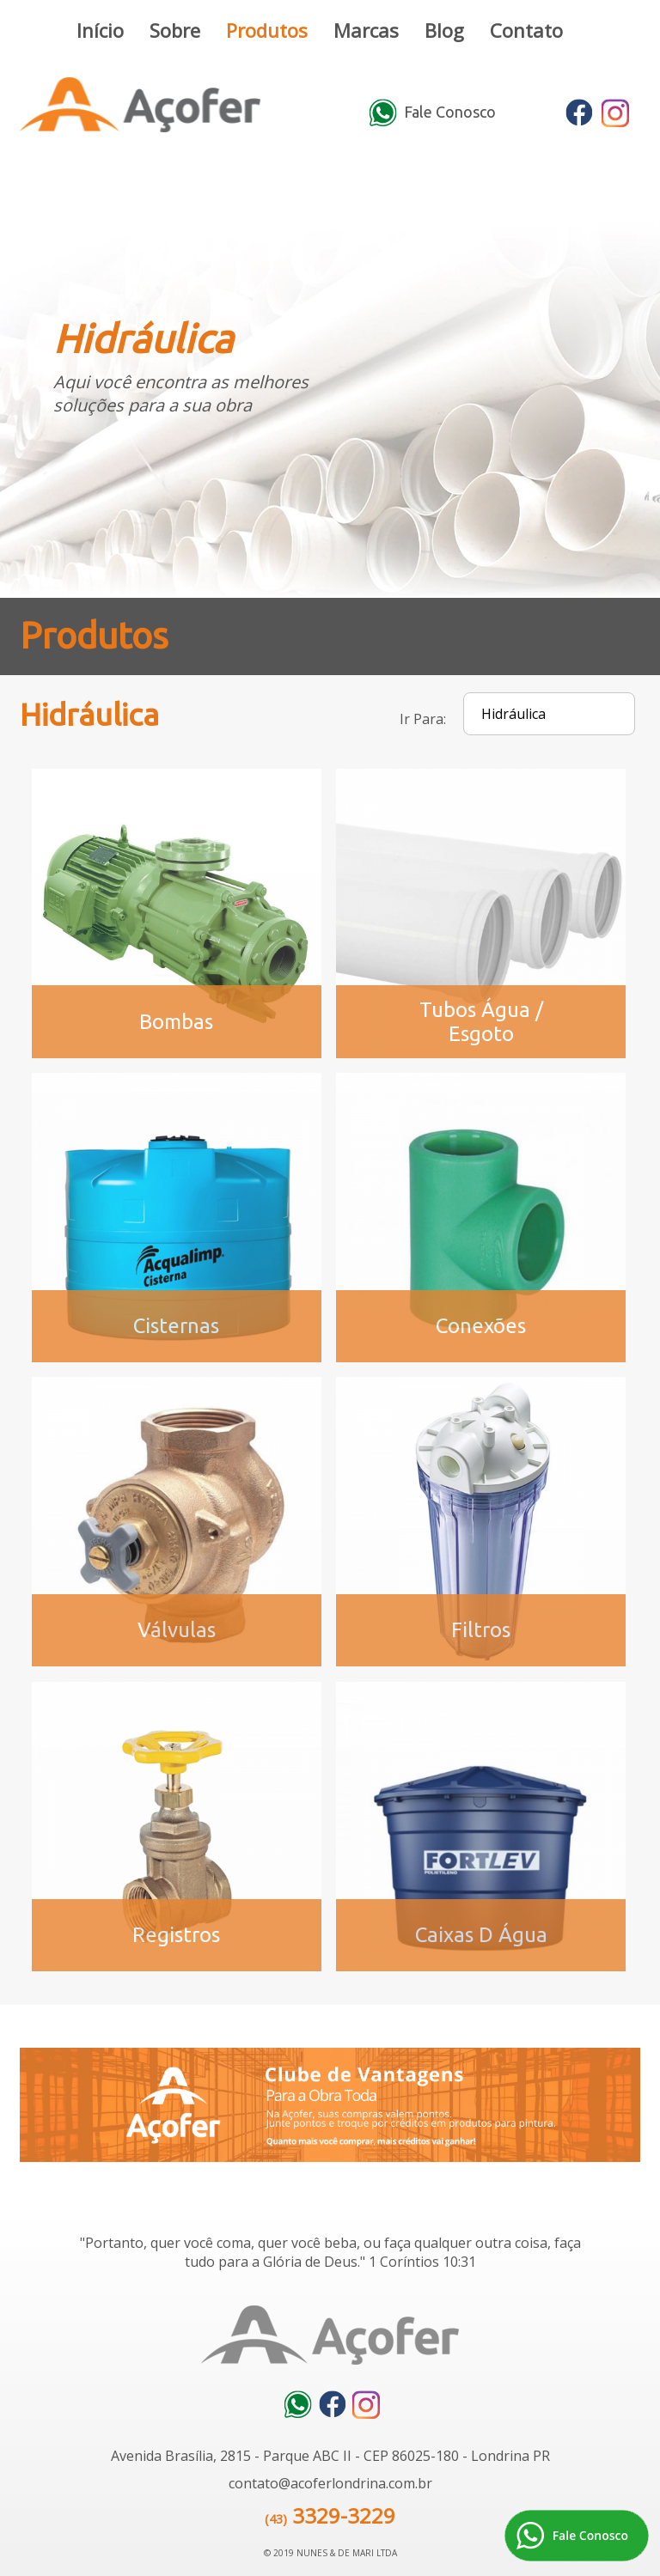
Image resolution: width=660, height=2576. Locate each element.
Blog (444, 30)
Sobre (175, 30)
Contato (526, 30)
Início (100, 30)
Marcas (366, 30)
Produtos (267, 30)
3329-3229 (343, 2515)
